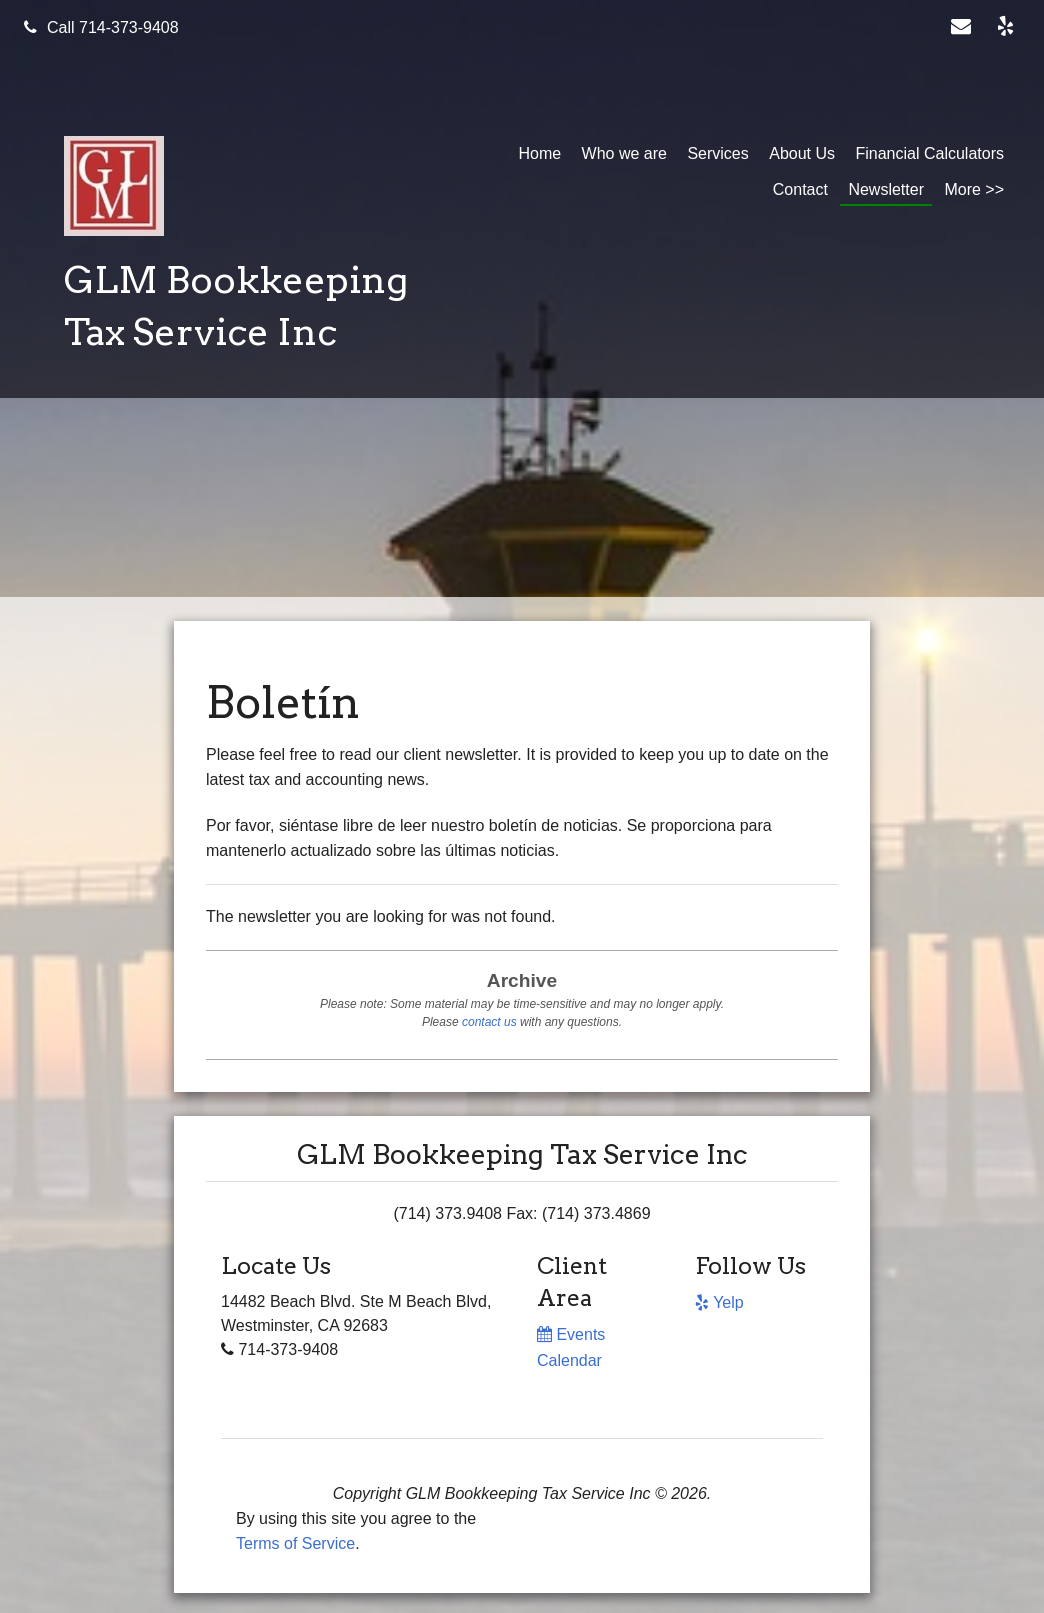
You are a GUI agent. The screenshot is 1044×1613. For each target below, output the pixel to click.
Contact (800, 189)
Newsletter (886, 189)
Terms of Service (295, 1543)
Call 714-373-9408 (101, 27)
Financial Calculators (929, 153)
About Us (802, 153)
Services (717, 153)
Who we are (624, 153)
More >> (974, 189)
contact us (489, 1022)
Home (539, 153)
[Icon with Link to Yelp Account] (1008, 28)
